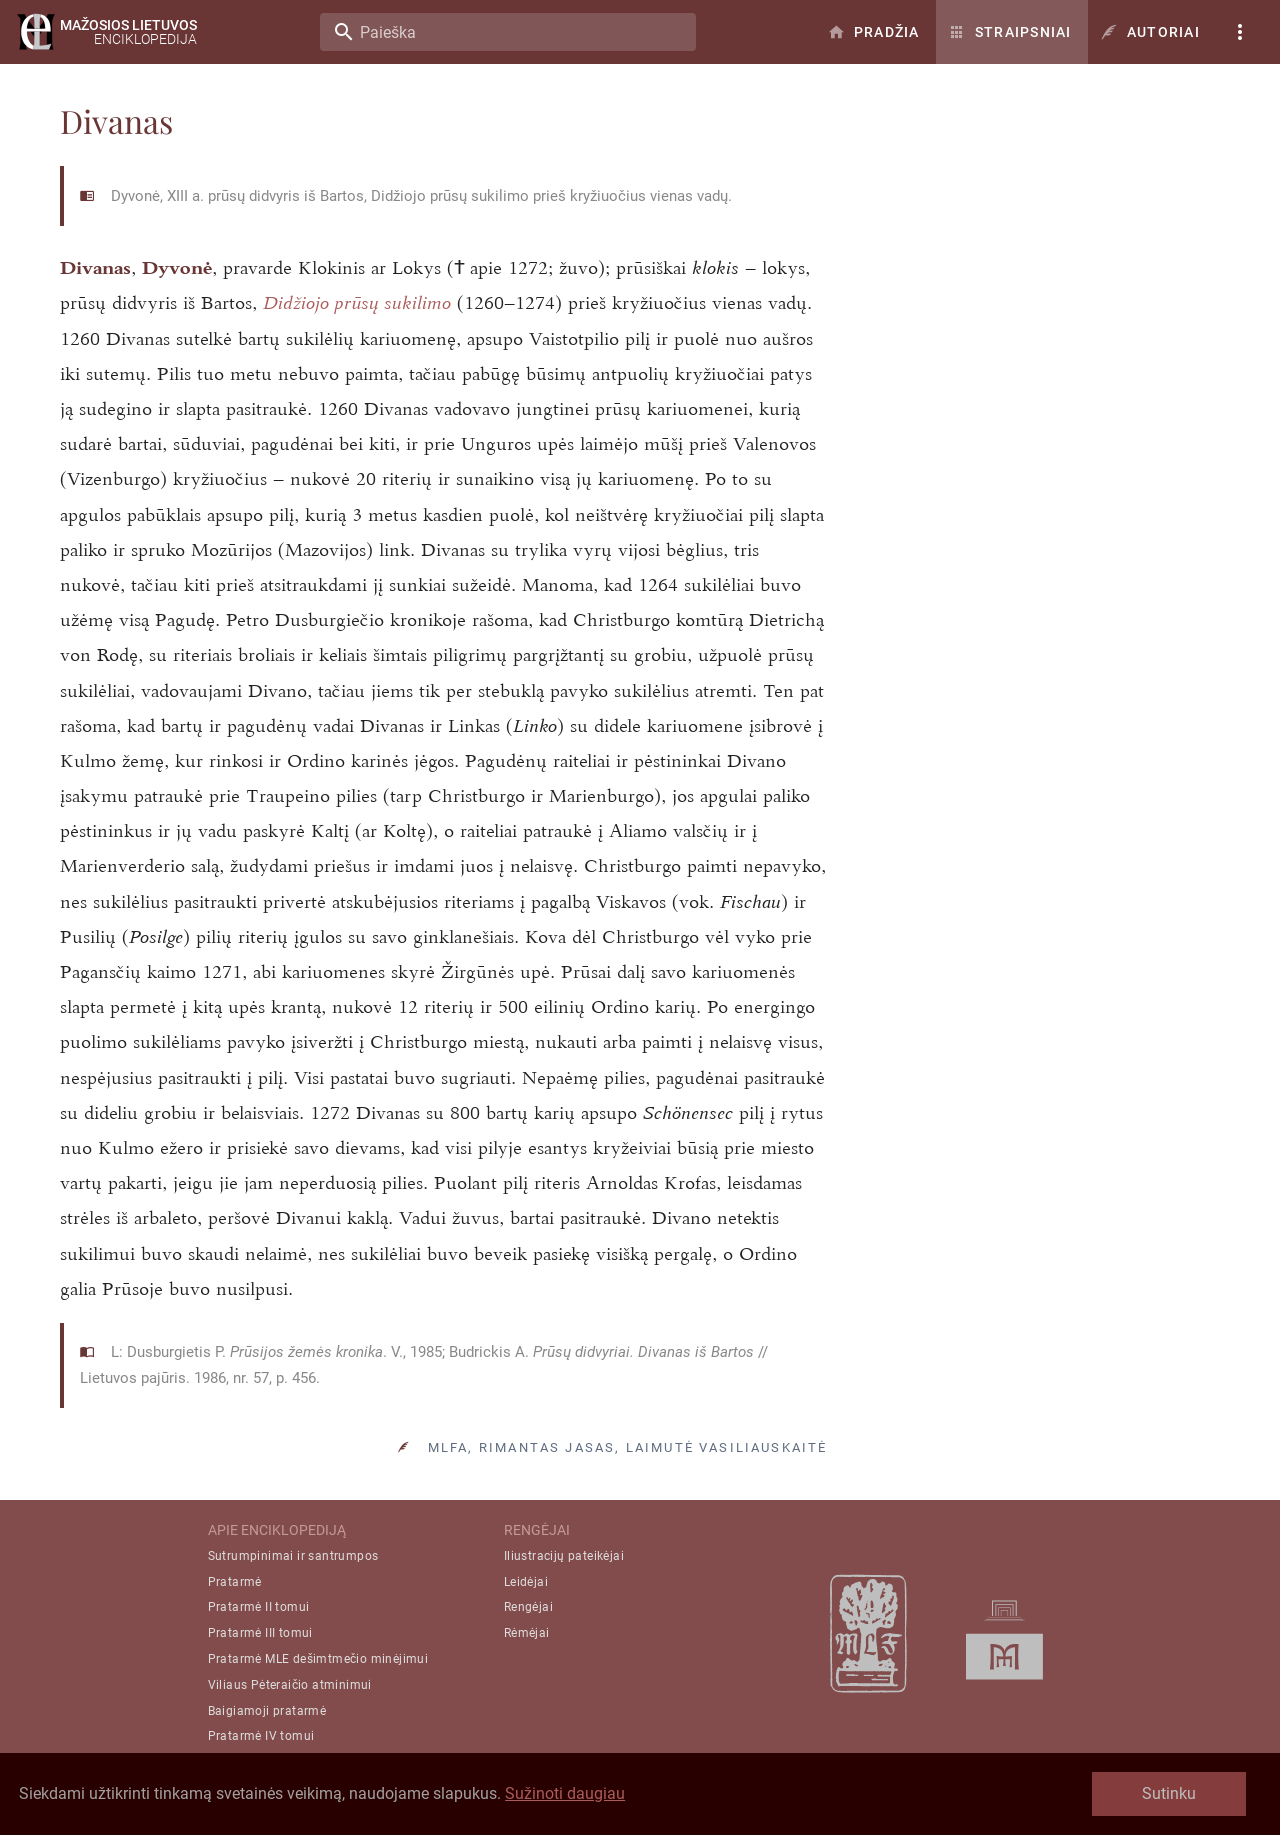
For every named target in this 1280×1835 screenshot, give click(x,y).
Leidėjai (526, 1582)
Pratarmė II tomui (259, 1607)
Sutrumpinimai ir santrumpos (293, 1556)
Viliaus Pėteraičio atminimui (290, 1685)
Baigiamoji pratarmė (267, 1711)
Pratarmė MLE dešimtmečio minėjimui (318, 1659)
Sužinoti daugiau (565, 1793)
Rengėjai (528, 1607)
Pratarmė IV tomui (261, 1736)
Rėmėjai (527, 1633)
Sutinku (1169, 1793)
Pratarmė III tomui (260, 1633)
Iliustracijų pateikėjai (564, 1556)
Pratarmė (235, 1582)
